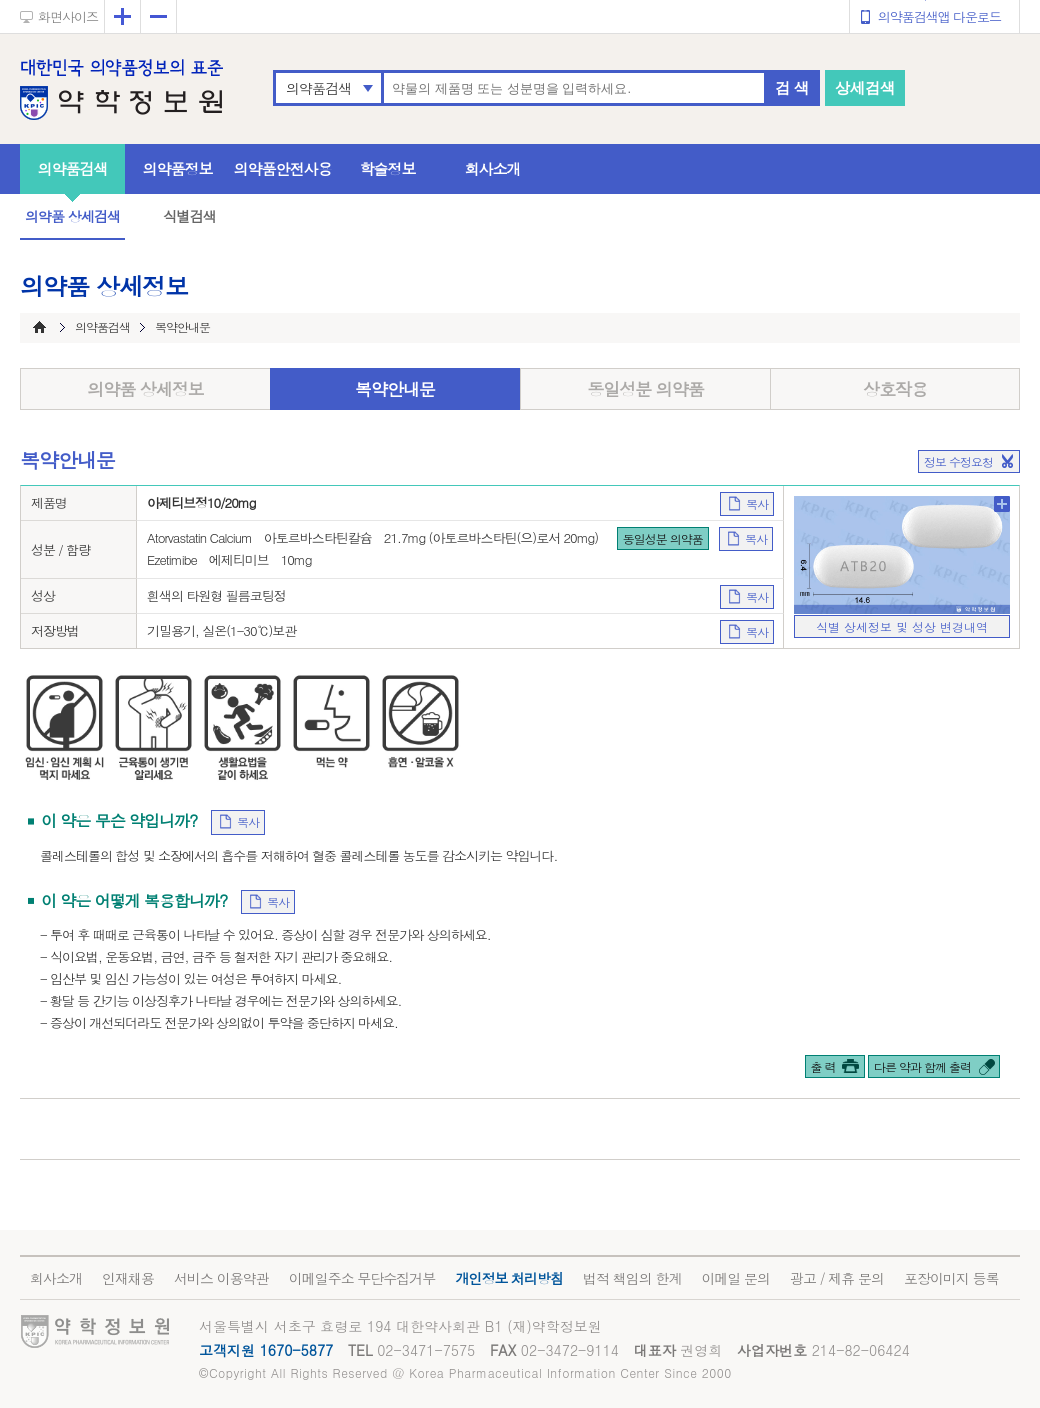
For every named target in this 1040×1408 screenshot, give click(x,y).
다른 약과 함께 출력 (922, 1066)
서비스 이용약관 (221, 1278)
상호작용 (895, 389)
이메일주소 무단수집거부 (362, 1278)
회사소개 (493, 168)
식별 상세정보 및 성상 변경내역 (902, 626)
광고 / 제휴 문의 (837, 1278)
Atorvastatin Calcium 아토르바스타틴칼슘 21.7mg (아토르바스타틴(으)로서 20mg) (372, 537)
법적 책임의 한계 (632, 1278)
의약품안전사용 (283, 168)
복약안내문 (395, 389)
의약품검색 (318, 88)
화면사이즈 (68, 16)
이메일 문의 (735, 1278)
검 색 (792, 87)
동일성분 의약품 (645, 389)
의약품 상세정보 (145, 389)
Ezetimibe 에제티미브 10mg (229, 559)
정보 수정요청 (958, 461)
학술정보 (388, 168)
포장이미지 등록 (951, 1278)
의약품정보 (178, 168)
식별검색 (189, 216)
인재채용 (128, 1278)
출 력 (823, 1066)
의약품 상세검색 (72, 216)
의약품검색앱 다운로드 (939, 16)
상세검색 (865, 87)
